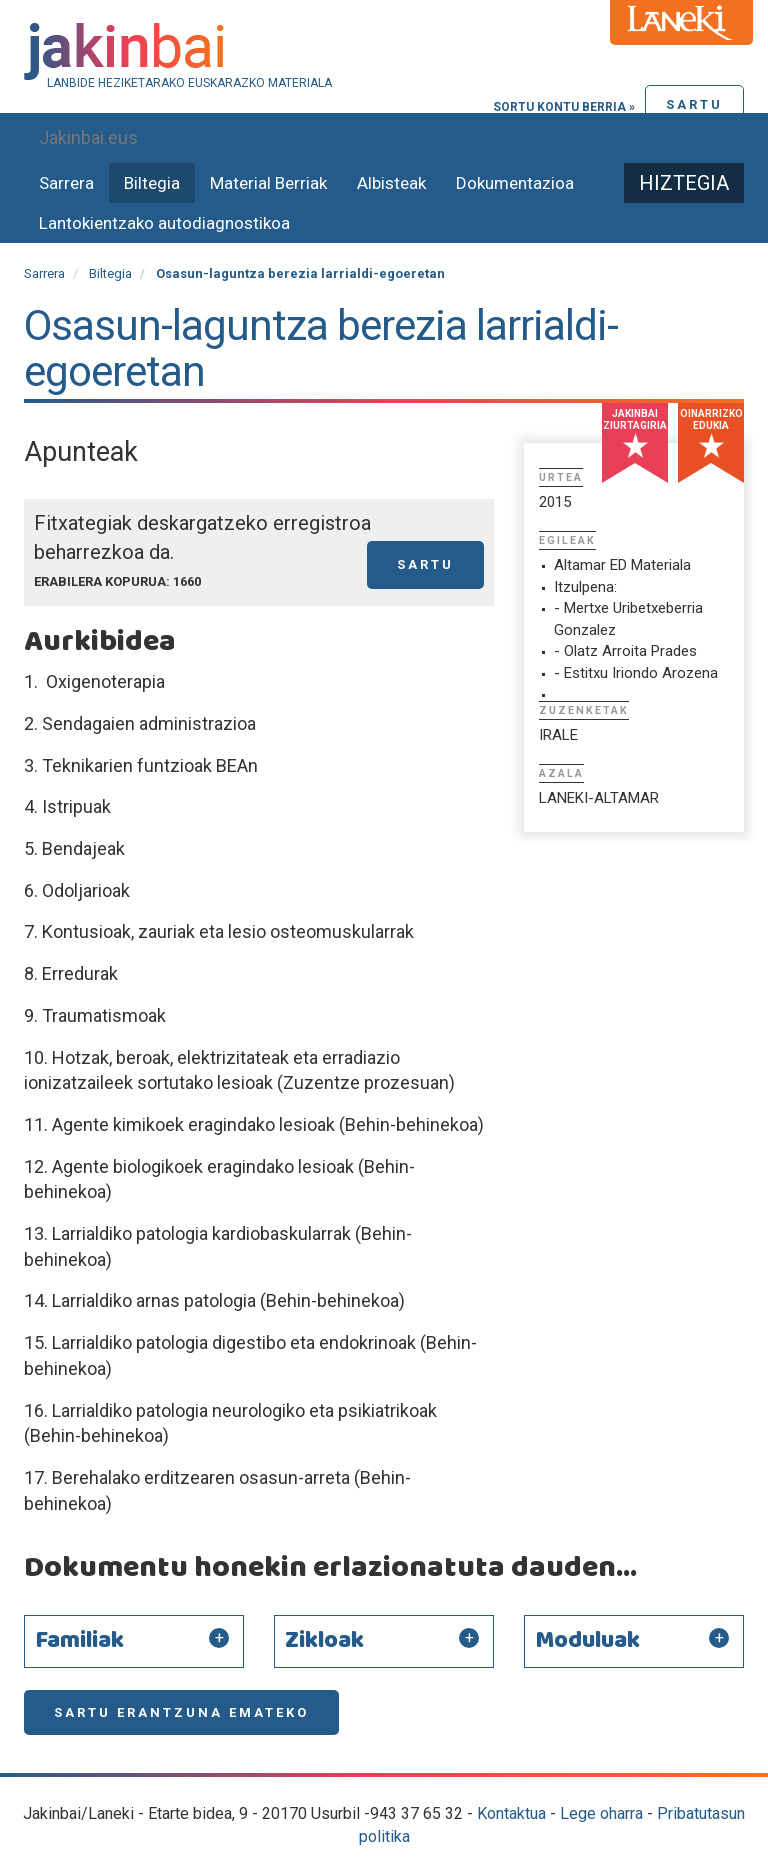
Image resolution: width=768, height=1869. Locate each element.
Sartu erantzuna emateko (181, 1712)
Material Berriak (268, 183)
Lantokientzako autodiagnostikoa (164, 223)
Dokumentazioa (515, 183)
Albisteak (391, 183)
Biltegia (152, 183)
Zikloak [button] (324, 1641)
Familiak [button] (79, 1641)
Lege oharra (601, 1813)
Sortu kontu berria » (564, 107)
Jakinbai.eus (88, 137)
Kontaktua (511, 1813)
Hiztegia (684, 183)
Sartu (694, 104)
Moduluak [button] (587, 1641)
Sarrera (66, 183)
